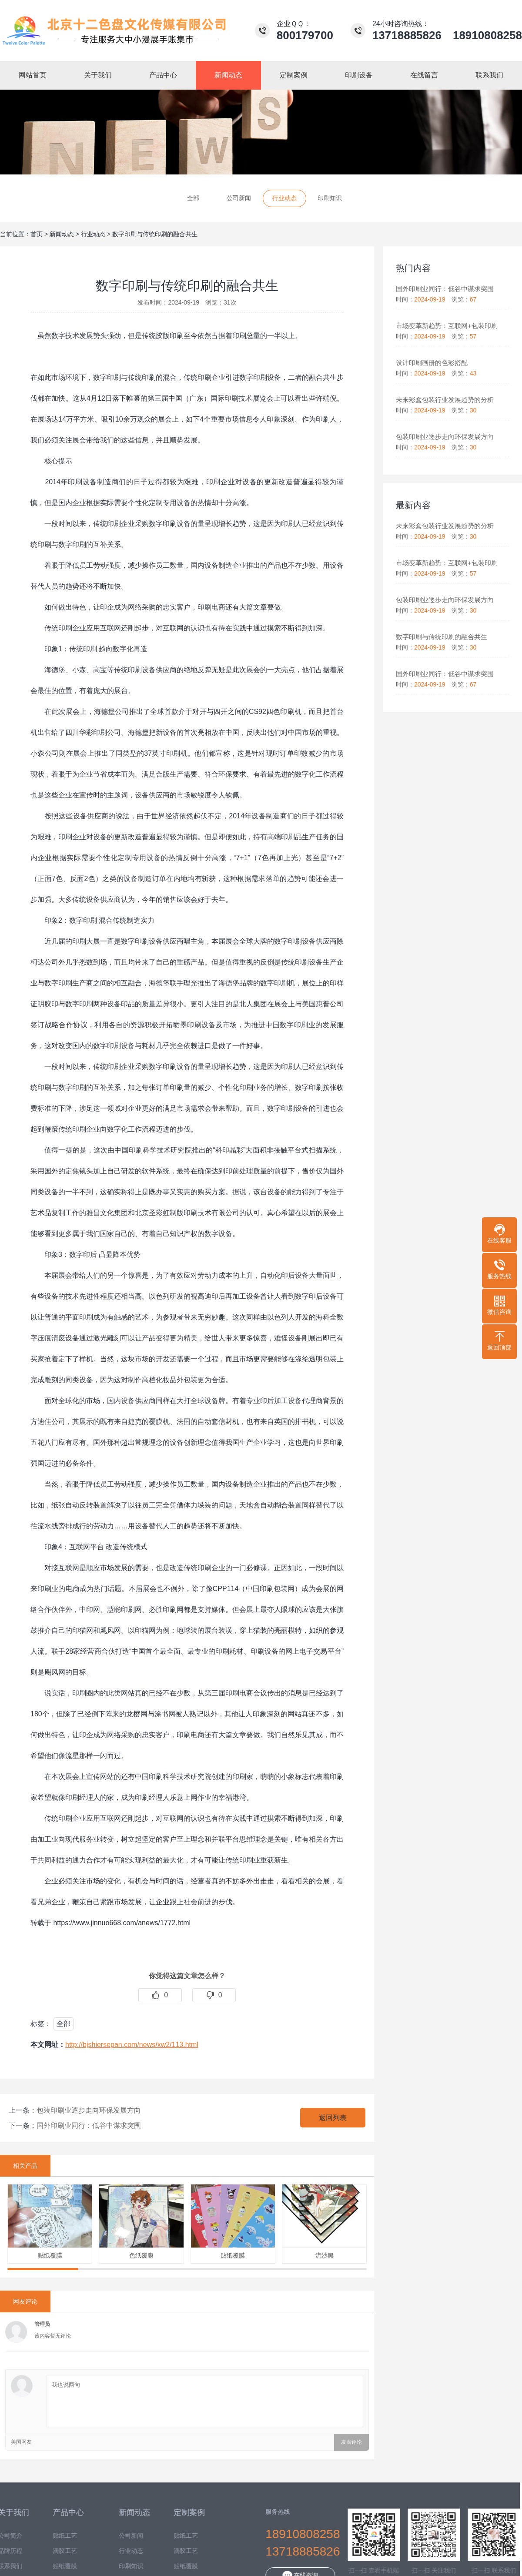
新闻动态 (62, 234)
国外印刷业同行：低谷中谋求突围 (89, 2125)
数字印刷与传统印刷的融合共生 (154, 234)
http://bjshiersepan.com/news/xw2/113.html (131, 2044)
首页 (36, 234)
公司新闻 (239, 197)
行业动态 (284, 197)
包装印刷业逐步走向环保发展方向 (89, 2110)
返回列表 (333, 2117)
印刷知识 (330, 197)
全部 (193, 197)
